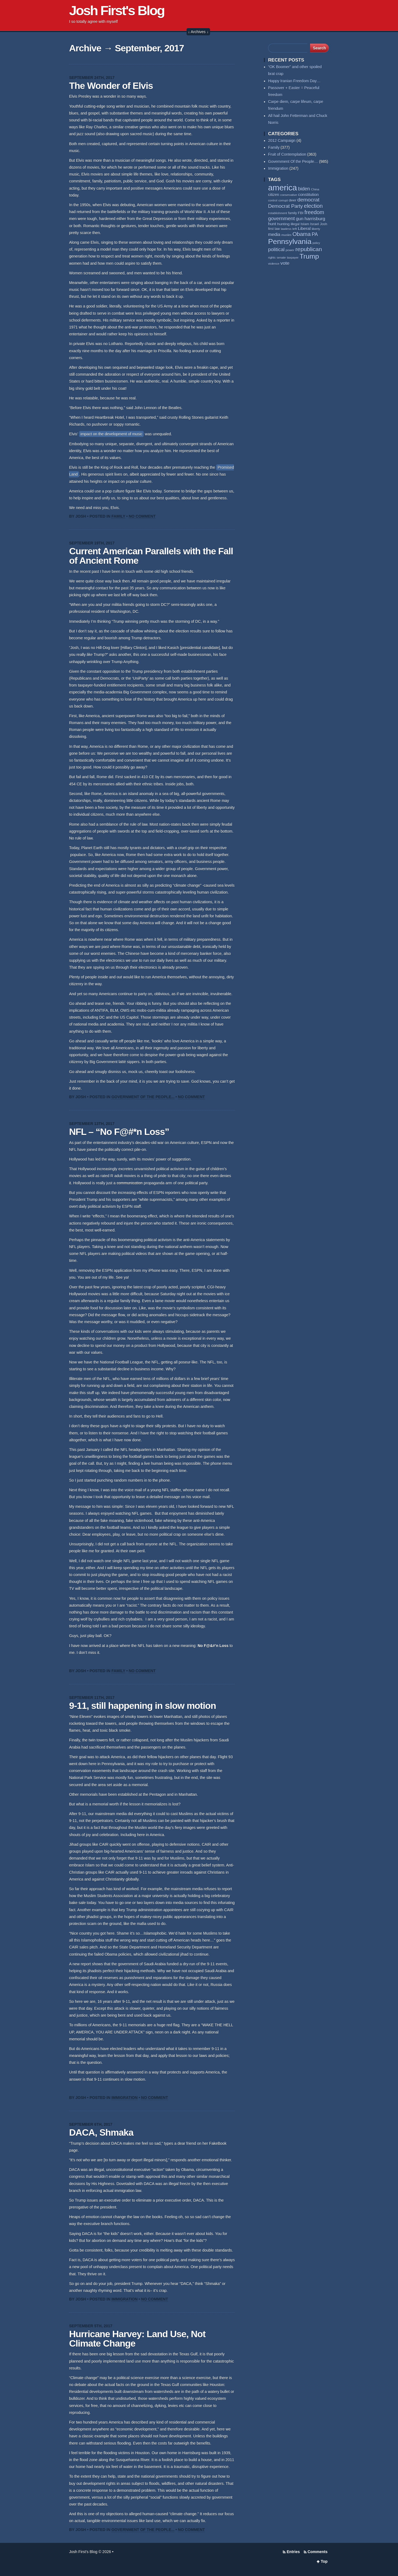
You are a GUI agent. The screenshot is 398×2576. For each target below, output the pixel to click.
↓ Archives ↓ (198, 32)
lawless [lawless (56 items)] (286, 229)
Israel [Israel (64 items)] (314, 224)
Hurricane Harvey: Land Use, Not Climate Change (137, 2339)
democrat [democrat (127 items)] (308, 200)
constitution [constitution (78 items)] (308, 194)
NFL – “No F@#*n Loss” (119, 1132)
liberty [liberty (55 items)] (316, 229)
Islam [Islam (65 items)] (304, 224)
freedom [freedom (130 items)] (314, 212)
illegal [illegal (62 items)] (294, 224)
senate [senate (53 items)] (281, 257)
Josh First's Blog (116, 10)
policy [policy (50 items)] (316, 243)
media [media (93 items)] (274, 234)
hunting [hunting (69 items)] (283, 224)
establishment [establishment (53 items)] (277, 213)
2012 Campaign (281, 140)
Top (324, 2561)
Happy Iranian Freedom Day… (294, 81)
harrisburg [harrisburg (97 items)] (315, 218)
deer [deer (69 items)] (292, 200)
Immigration (124, 2097)
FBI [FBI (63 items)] (300, 213)
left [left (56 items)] (294, 229)
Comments (318, 2551)
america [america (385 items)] (282, 187)
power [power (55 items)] (290, 250)
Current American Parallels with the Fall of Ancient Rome (151, 556)
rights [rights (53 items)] (272, 257)
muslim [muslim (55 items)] (286, 235)
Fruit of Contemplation (287, 154)
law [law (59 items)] (277, 229)
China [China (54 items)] (315, 189)
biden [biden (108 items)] (304, 189)
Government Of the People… (293, 161)
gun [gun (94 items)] (299, 218)
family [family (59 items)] (292, 213)
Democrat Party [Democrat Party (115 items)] (285, 206)
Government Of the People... (142, 1097)
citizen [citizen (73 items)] (273, 194)
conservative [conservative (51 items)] (288, 195)
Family (118, 516)
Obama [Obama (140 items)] (301, 234)
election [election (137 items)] (313, 206)
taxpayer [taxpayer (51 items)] (292, 257)
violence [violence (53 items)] (273, 263)
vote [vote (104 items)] (285, 263)
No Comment (142, 516)
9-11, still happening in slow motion (142, 1706)
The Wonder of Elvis (111, 86)
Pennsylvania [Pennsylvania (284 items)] (289, 241)
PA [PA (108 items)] (315, 234)
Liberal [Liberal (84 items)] (304, 228)
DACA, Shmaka (101, 2132)
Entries (293, 2551)
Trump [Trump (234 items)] (309, 256)
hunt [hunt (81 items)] (272, 224)
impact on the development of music (111, 434)
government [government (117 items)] (281, 218)
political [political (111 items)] (276, 249)
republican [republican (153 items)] (308, 249)
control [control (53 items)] (272, 200)
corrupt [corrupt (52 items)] (283, 200)
